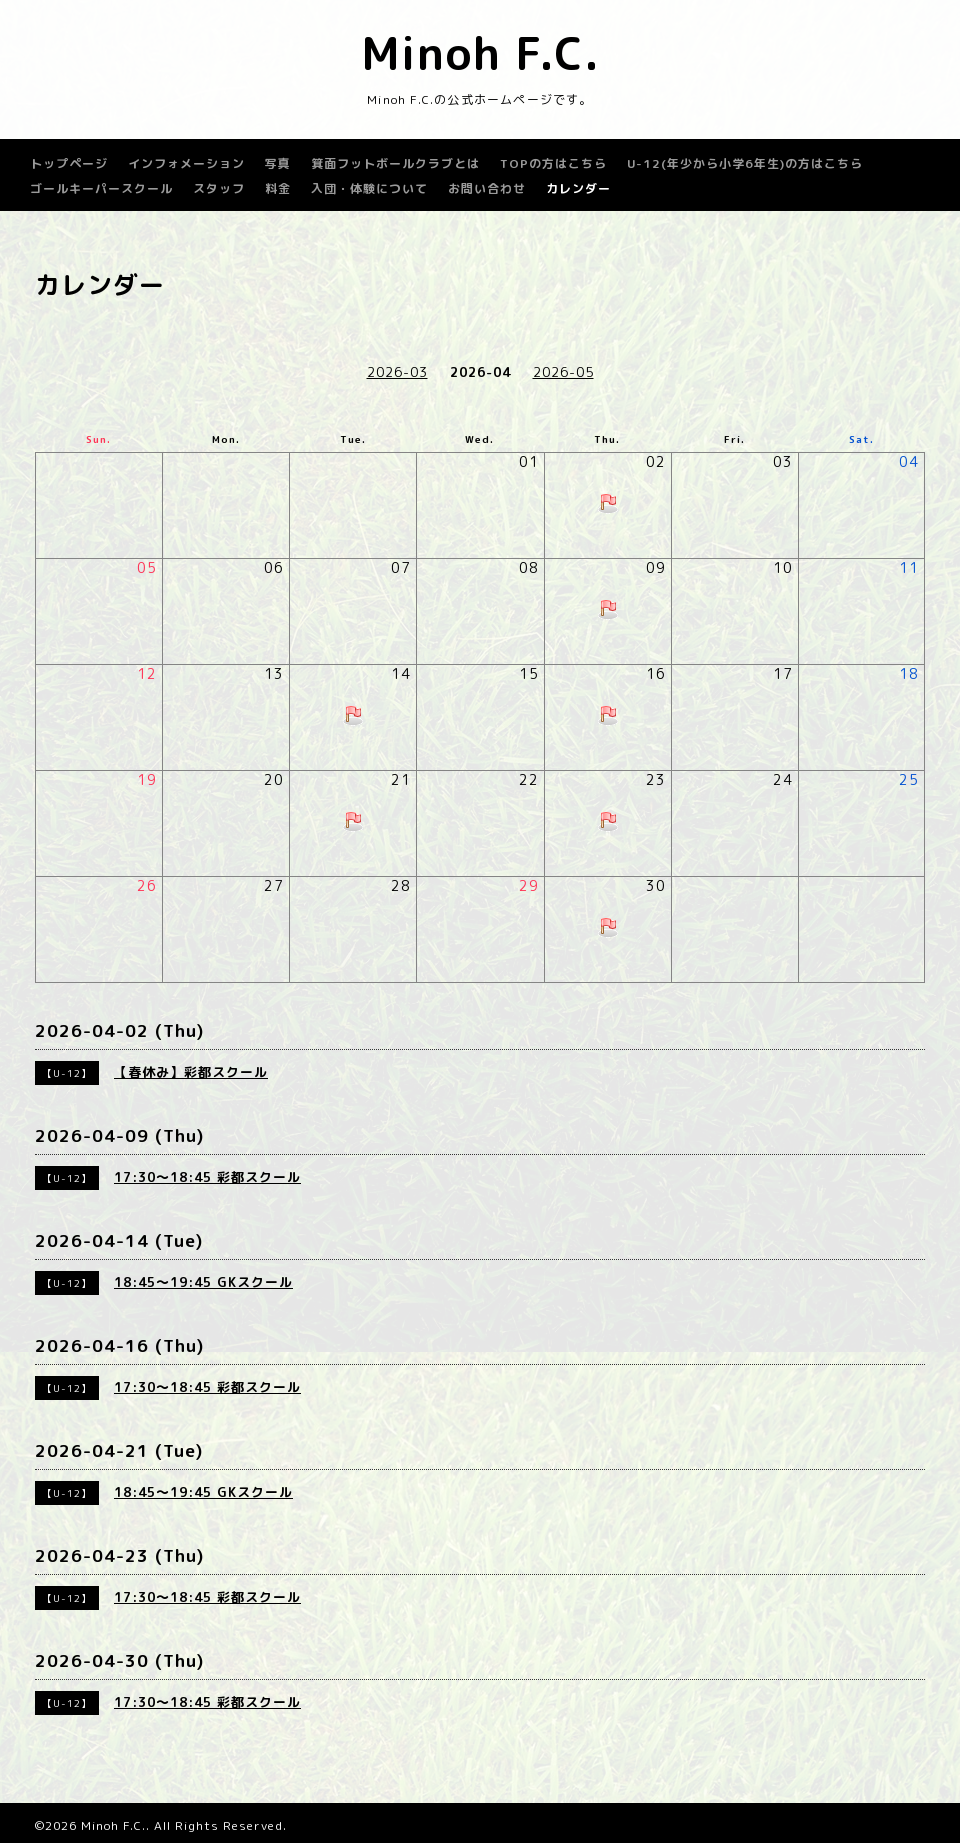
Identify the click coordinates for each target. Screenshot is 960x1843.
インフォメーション (186, 163)
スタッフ (219, 188)
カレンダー (578, 188)
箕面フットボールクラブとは (395, 163)
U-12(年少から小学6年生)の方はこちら (745, 163)
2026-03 (397, 372)
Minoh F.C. (480, 53)
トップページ (69, 163)
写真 (278, 163)
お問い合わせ (487, 188)
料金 (278, 188)
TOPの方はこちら (553, 163)
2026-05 (563, 372)
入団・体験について (369, 188)
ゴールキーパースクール (101, 188)
